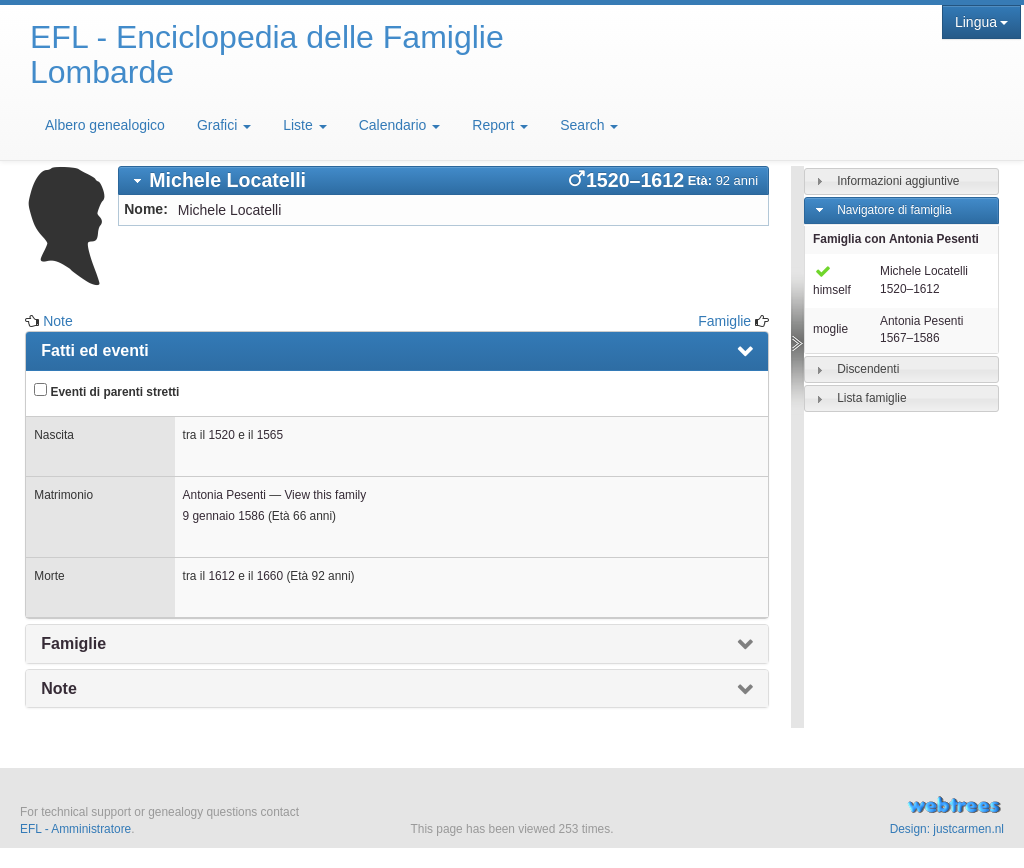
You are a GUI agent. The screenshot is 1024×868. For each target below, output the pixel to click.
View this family (325, 495)
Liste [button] (304, 125)
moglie (830, 329)
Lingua (981, 22)
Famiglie (724, 321)
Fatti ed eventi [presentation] (95, 350)
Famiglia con (896, 239)
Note (58, 321)
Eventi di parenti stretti (106, 391)
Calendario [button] (400, 125)
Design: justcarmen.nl (947, 829)
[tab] (443, 180)
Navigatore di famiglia (894, 210)
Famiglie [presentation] (73, 643)
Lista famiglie (871, 398)
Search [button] (589, 125)
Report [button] (500, 125)
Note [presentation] (59, 688)
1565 (270, 435)
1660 (270, 576)
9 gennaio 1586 (224, 516)
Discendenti (868, 369)
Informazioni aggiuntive (898, 181)
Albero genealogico (105, 125)
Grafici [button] (224, 125)
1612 (221, 576)
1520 (221, 435)
